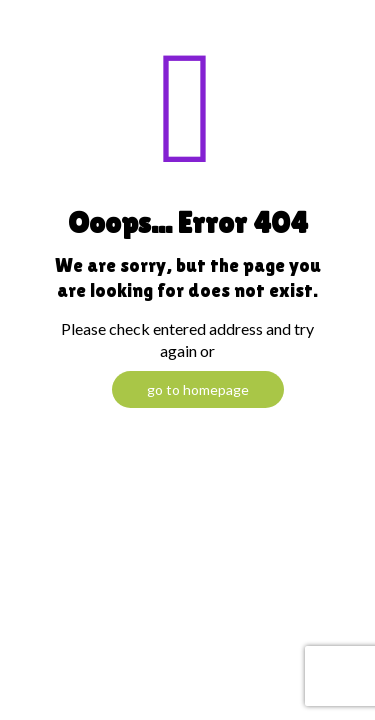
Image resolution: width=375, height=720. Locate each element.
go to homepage (198, 389)
